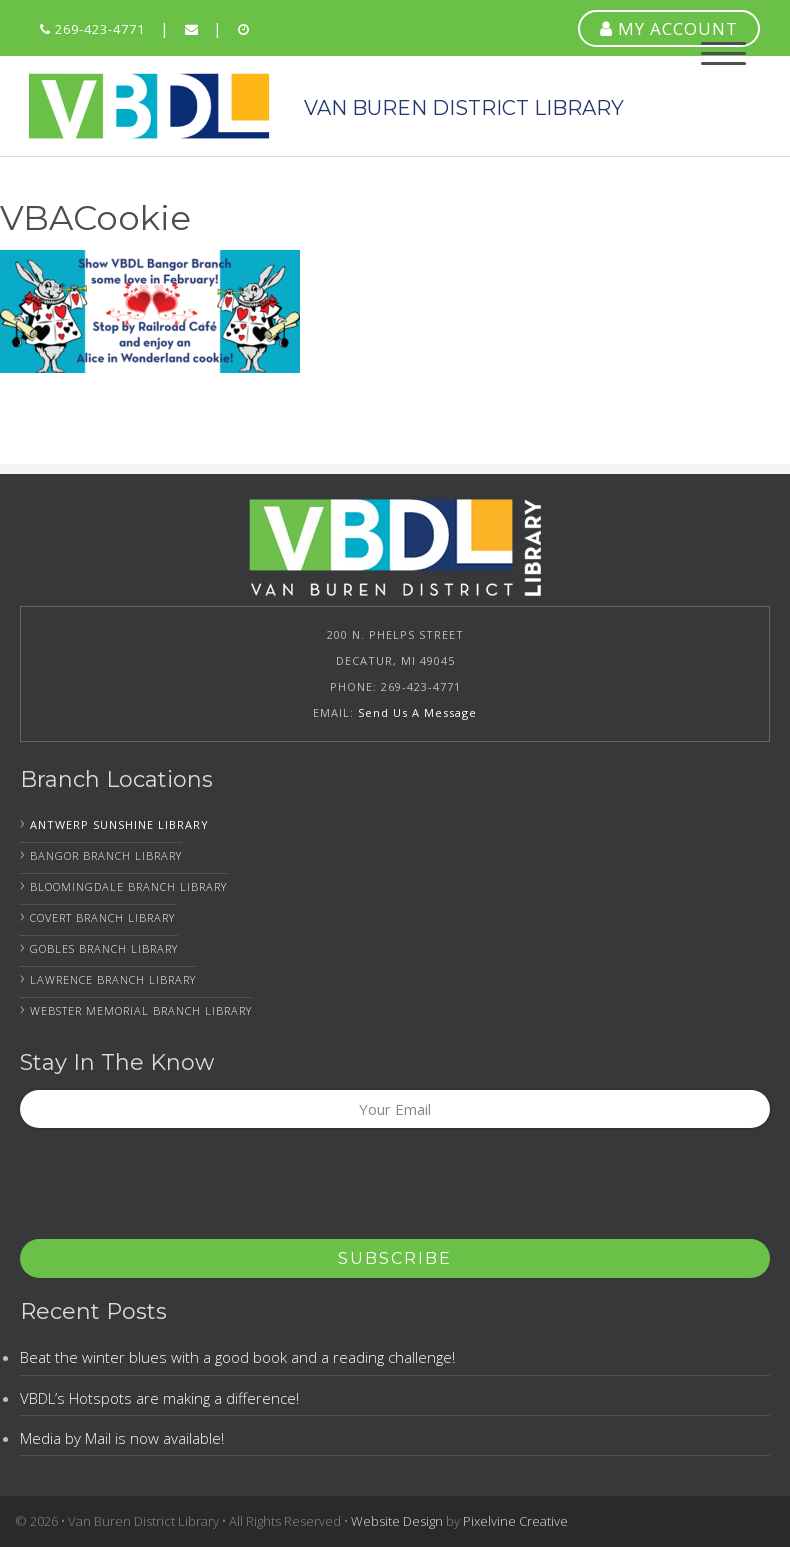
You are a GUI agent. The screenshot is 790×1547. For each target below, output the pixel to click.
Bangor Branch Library (106, 855)
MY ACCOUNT (669, 28)
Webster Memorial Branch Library (141, 1010)
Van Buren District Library (149, 106)
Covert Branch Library (102, 917)
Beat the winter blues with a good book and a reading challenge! (237, 1357)
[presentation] (172, 1190)
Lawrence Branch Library (113, 979)
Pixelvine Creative (515, 1521)
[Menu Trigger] (723, 52)
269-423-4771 (92, 29)
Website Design (397, 1521)
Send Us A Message (417, 712)
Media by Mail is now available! (122, 1438)
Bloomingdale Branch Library (128, 886)
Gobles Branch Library (104, 948)
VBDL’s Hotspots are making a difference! (159, 1398)
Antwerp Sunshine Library (119, 824)
